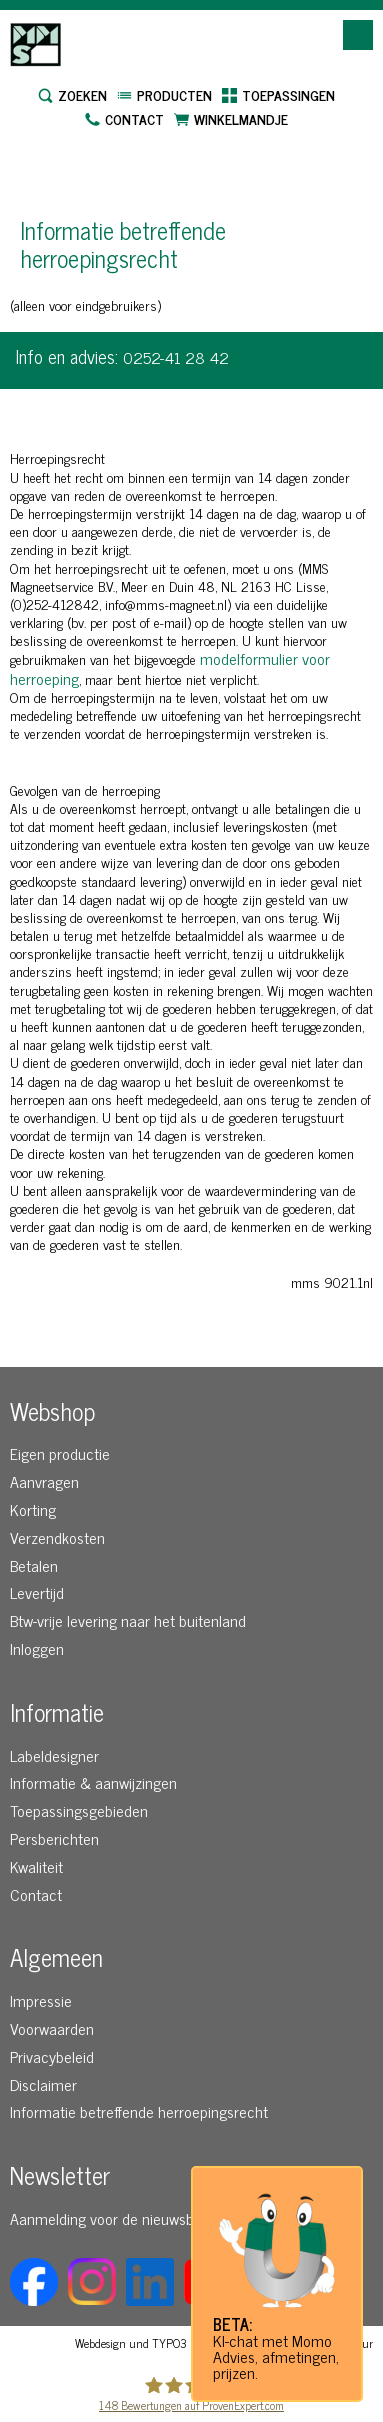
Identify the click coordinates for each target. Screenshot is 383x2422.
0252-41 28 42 (176, 357)
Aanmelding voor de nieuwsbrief (112, 2218)
